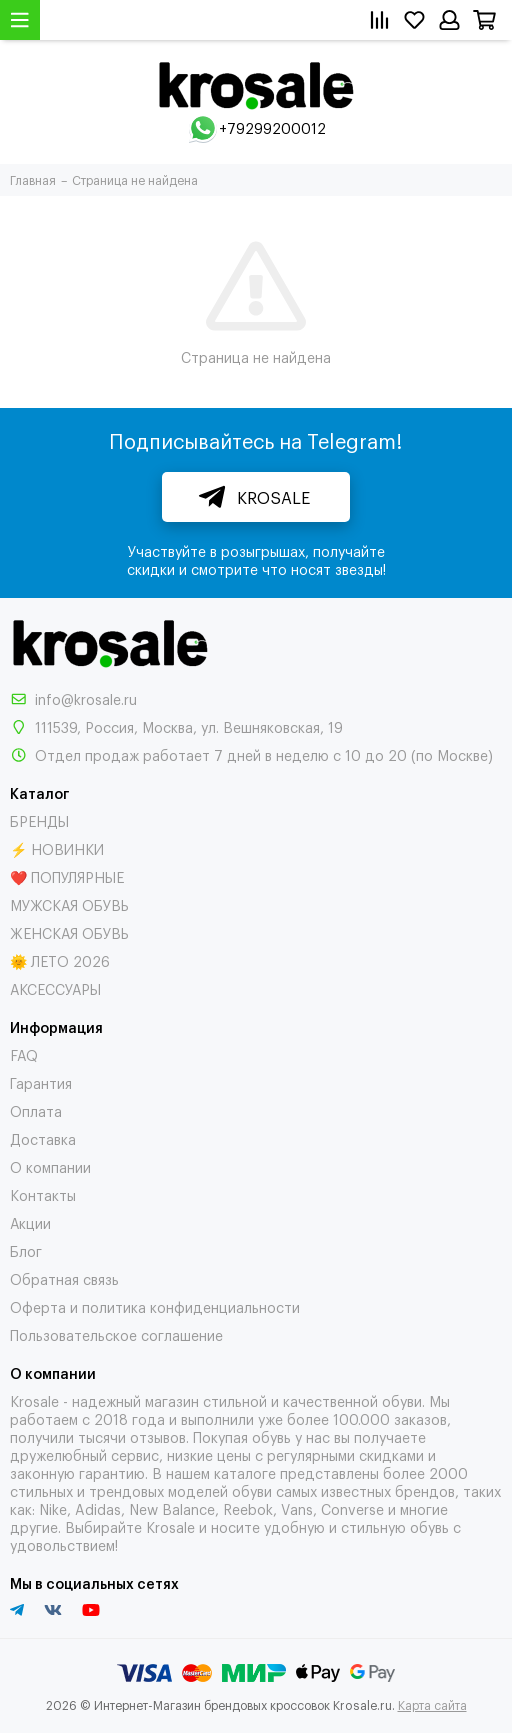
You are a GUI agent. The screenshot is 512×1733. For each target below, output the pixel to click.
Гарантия (41, 1082)
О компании (50, 1166)
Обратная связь (64, 1278)
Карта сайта (432, 1705)
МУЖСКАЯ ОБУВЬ (69, 904)
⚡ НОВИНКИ (57, 848)
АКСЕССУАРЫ (55, 988)
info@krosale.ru (86, 698)
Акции (30, 1222)
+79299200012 (272, 127)
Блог (26, 1250)
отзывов (158, 1436)
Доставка (43, 1138)
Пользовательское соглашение (116, 1334)
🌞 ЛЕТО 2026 (60, 960)
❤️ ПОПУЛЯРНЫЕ (67, 876)
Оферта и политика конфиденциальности (155, 1306)
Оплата (36, 1110)
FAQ (24, 1054)
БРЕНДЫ (39, 820)
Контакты (43, 1194)
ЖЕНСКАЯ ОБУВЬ (69, 932)
